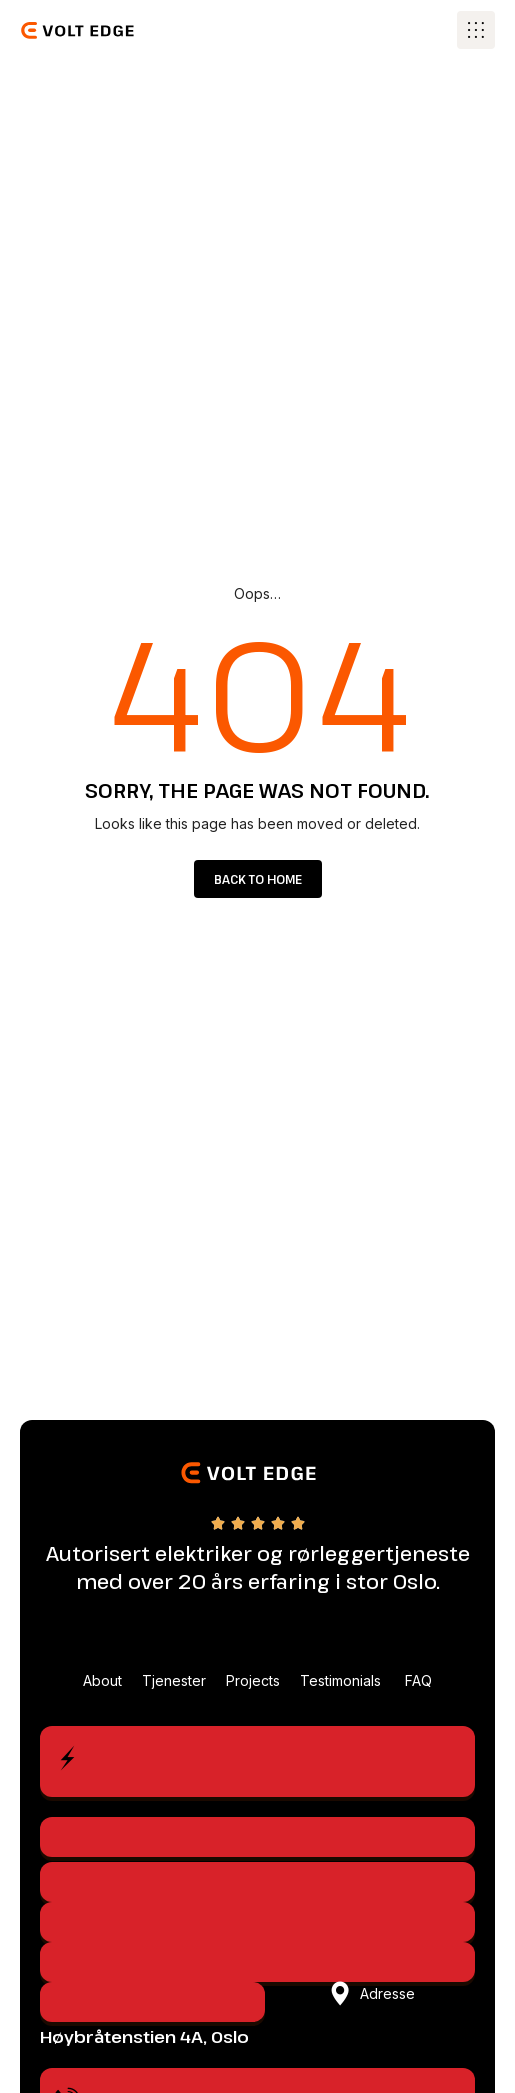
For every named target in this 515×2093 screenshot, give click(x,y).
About (102, 1680)
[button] (476, 30)
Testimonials (342, 1680)
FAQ (418, 1680)
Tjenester (174, 1680)
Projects (253, 1680)
